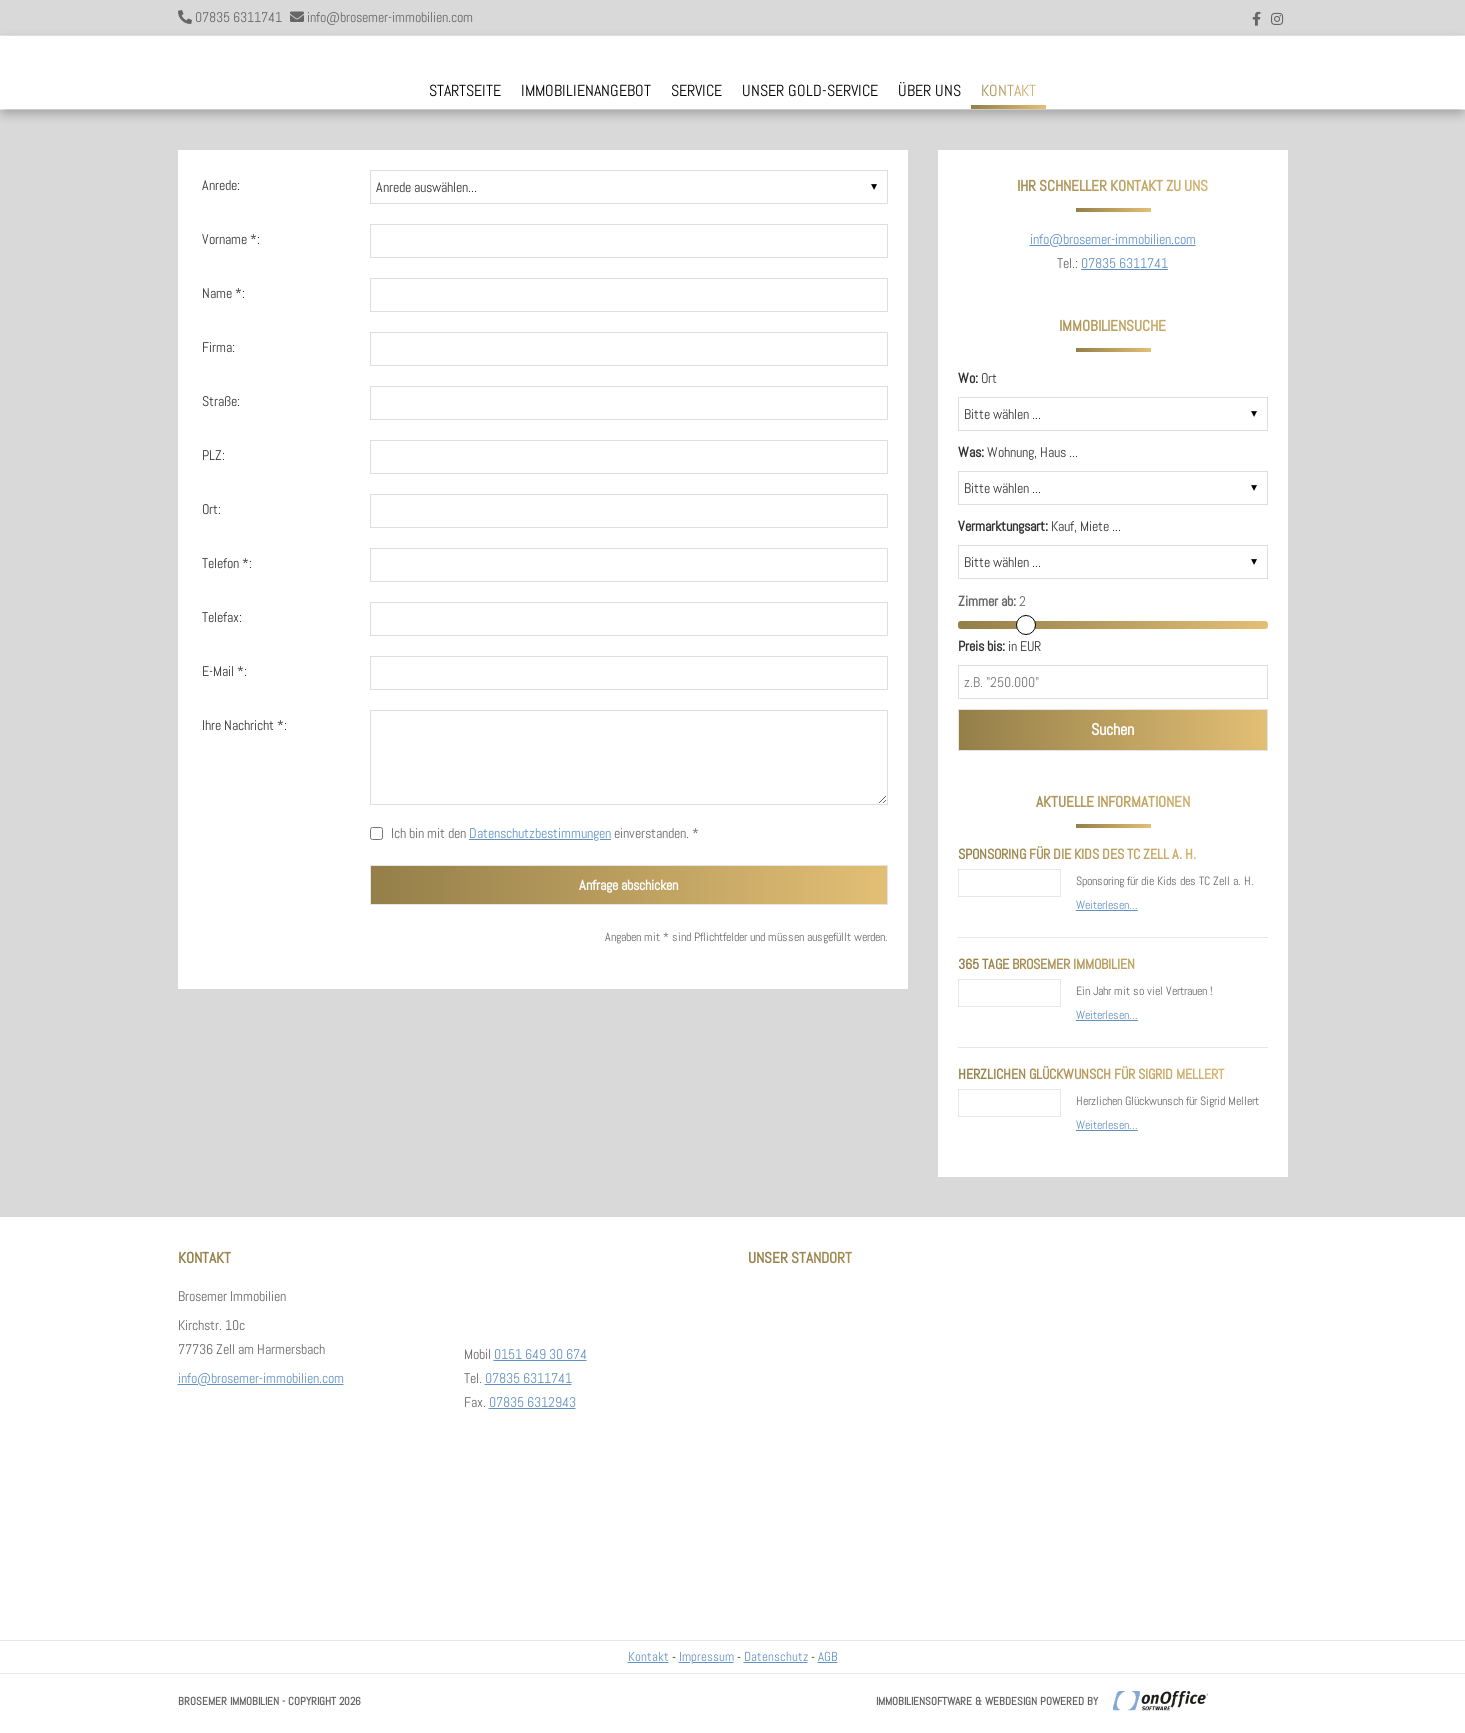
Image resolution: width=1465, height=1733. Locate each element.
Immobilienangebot (586, 90)
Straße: (221, 401)
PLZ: (213, 455)
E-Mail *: (224, 671)
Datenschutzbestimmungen (540, 833)
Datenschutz (776, 1656)
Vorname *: (231, 239)
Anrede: (221, 185)
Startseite (465, 90)
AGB (828, 1656)
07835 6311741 (238, 17)
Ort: (211, 509)
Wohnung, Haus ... (1018, 452)
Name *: (223, 293)
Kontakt (1008, 90)
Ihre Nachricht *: (244, 725)
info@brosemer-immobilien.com (390, 17)
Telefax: (222, 617)
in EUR (999, 646)
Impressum (706, 1656)
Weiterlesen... (1107, 905)
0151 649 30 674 (540, 1354)
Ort (977, 378)
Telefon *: (227, 563)
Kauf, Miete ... (1039, 526)
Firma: (218, 347)
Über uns (929, 90)
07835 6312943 (532, 1402)
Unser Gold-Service (810, 90)
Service (696, 90)
